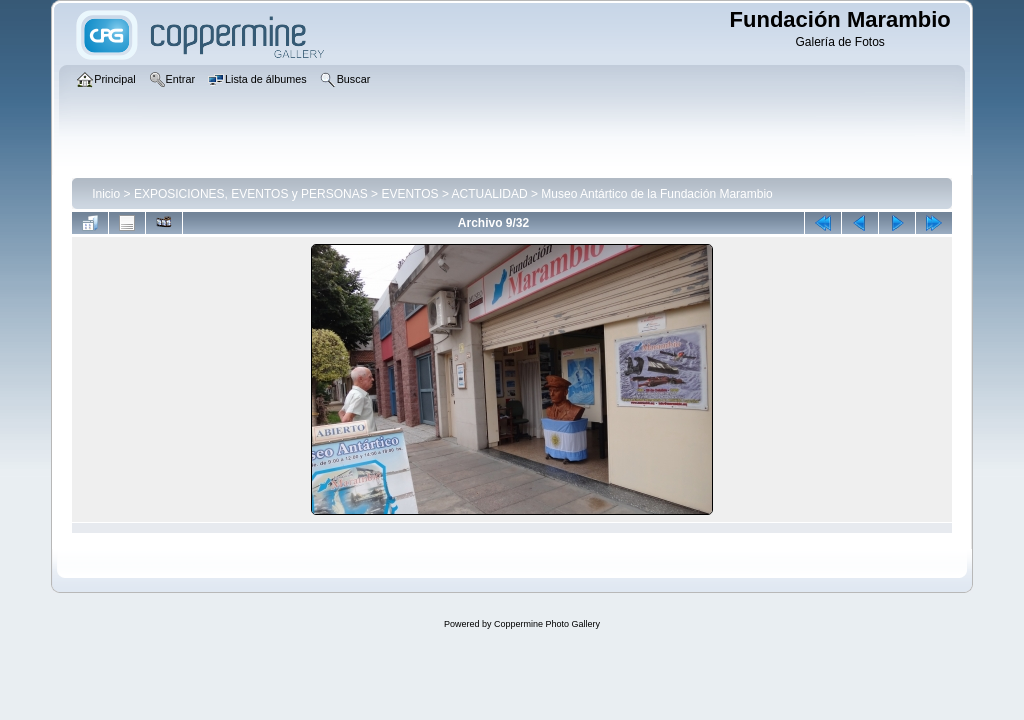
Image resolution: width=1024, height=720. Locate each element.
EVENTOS (409, 194)
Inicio (106, 194)
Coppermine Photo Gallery (547, 624)
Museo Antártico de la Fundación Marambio (656, 194)
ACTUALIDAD (490, 194)
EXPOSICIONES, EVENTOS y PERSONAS (251, 194)
